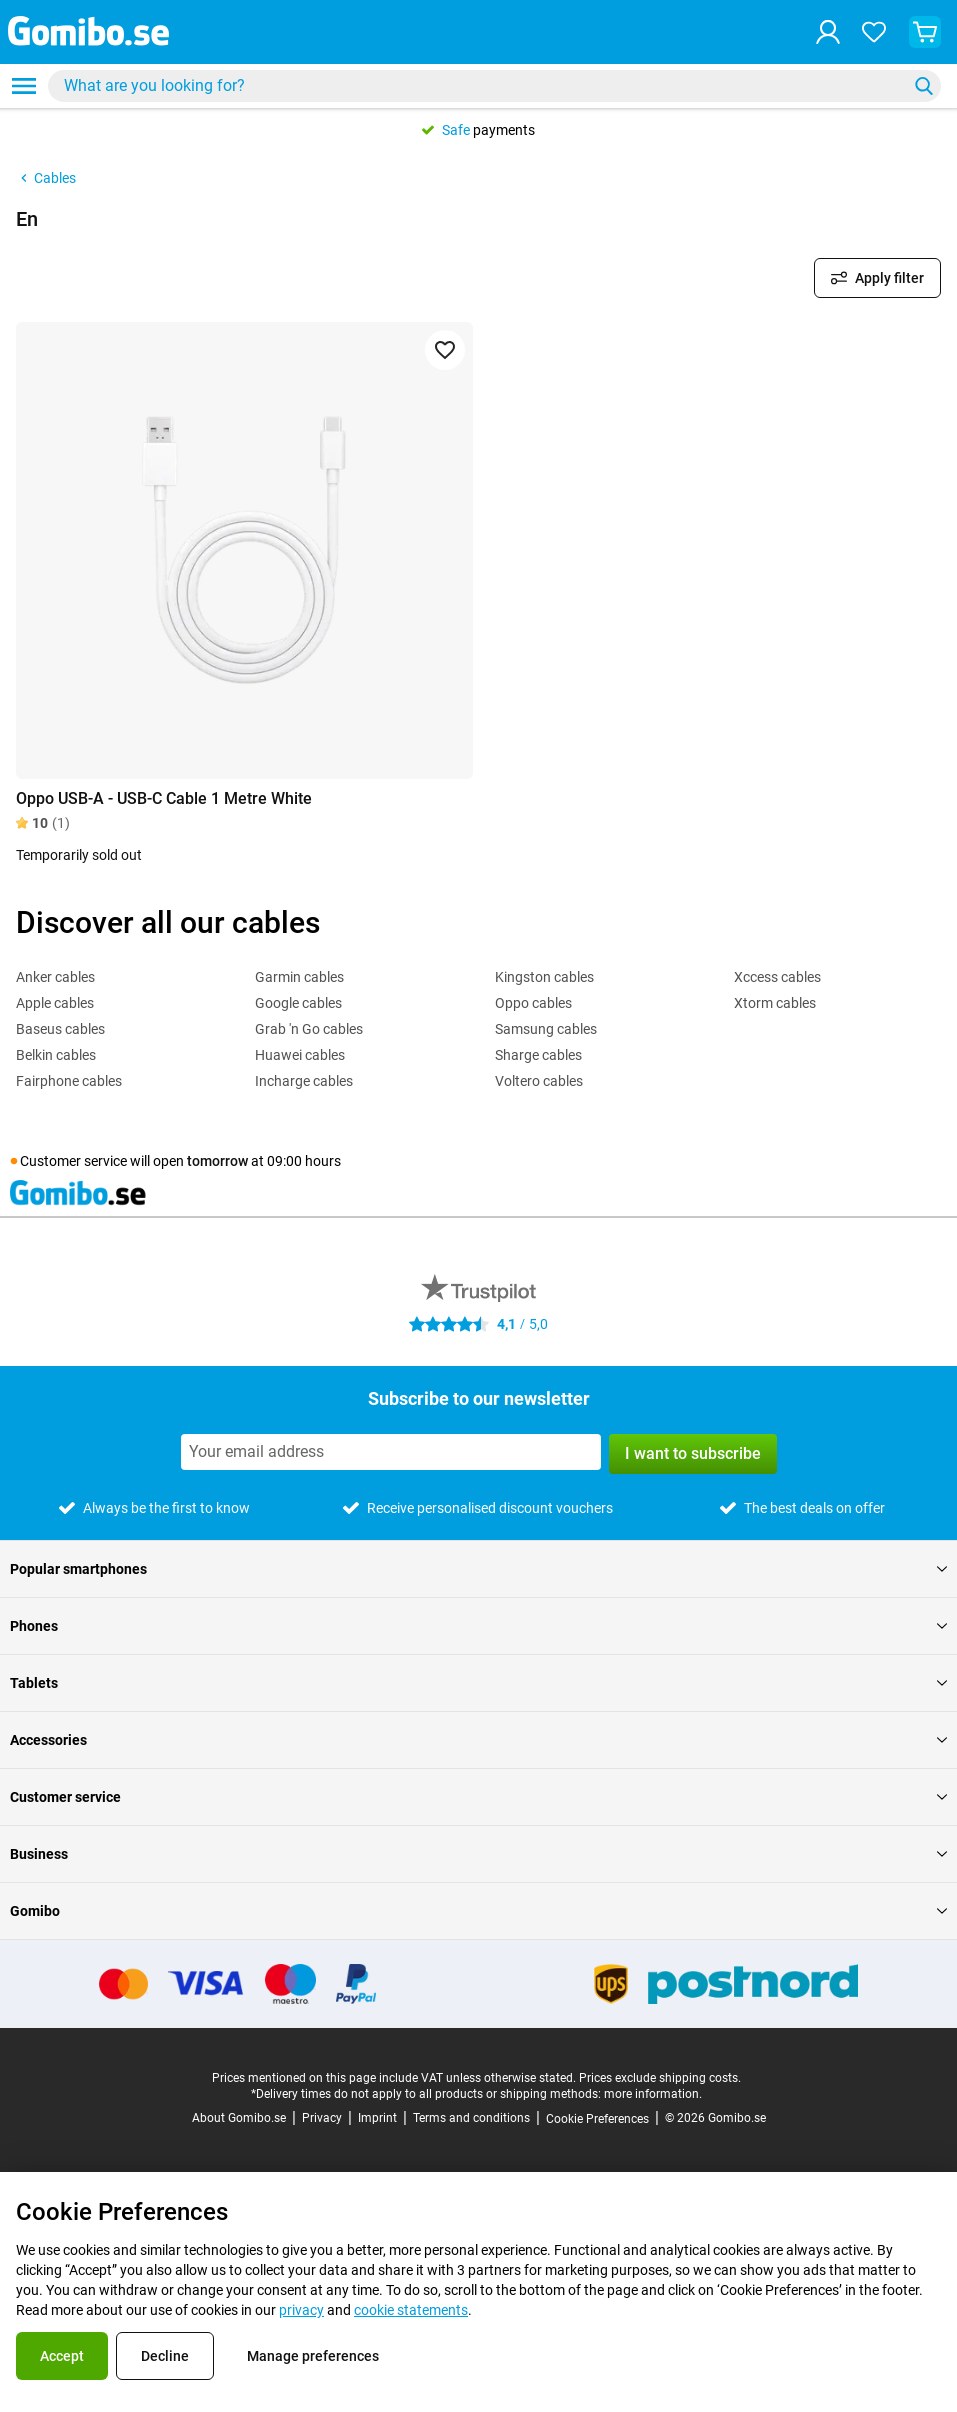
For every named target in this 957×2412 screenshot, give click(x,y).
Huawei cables (300, 1055)
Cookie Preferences (597, 2119)
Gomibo (478, 1911)
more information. (653, 2094)
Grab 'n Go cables (309, 1029)
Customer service (478, 1797)
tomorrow (217, 1161)
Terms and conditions (471, 2118)
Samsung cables (546, 1029)
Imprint (377, 2118)
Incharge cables (304, 1081)
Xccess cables (777, 977)
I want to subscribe (693, 1453)
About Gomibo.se (239, 2118)
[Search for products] (481, 86)
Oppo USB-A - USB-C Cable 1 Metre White (164, 798)
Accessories (478, 1740)
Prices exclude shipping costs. (660, 2078)
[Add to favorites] (445, 350)
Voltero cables (539, 1081)
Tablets (478, 1683)
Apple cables (55, 1003)
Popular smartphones (478, 1569)
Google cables (298, 1003)
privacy (301, 2310)
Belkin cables (56, 1055)
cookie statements (411, 2310)
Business (478, 1854)
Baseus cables (60, 1029)
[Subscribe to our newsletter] (391, 1452)
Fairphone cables (69, 1081)
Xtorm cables (775, 1003)
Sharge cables (538, 1055)
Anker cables (55, 977)
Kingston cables (544, 977)
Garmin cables (299, 977)
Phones (478, 1626)
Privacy (322, 2118)
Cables (46, 178)
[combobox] (494, 86)
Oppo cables (533, 1003)
